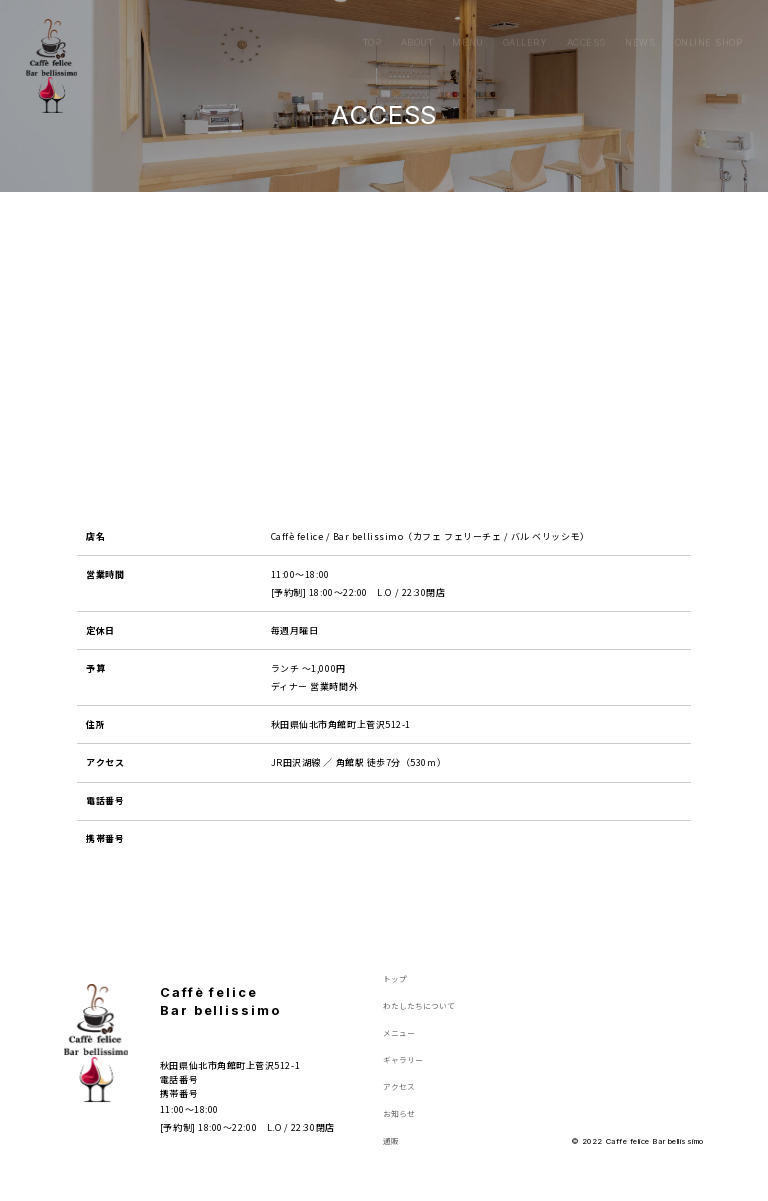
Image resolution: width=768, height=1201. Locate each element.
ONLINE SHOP (709, 25)
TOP (372, 25)
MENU (467, 25)
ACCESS (586, 25)
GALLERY (525, 25)
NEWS (640, 25)
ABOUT (417, 25)
